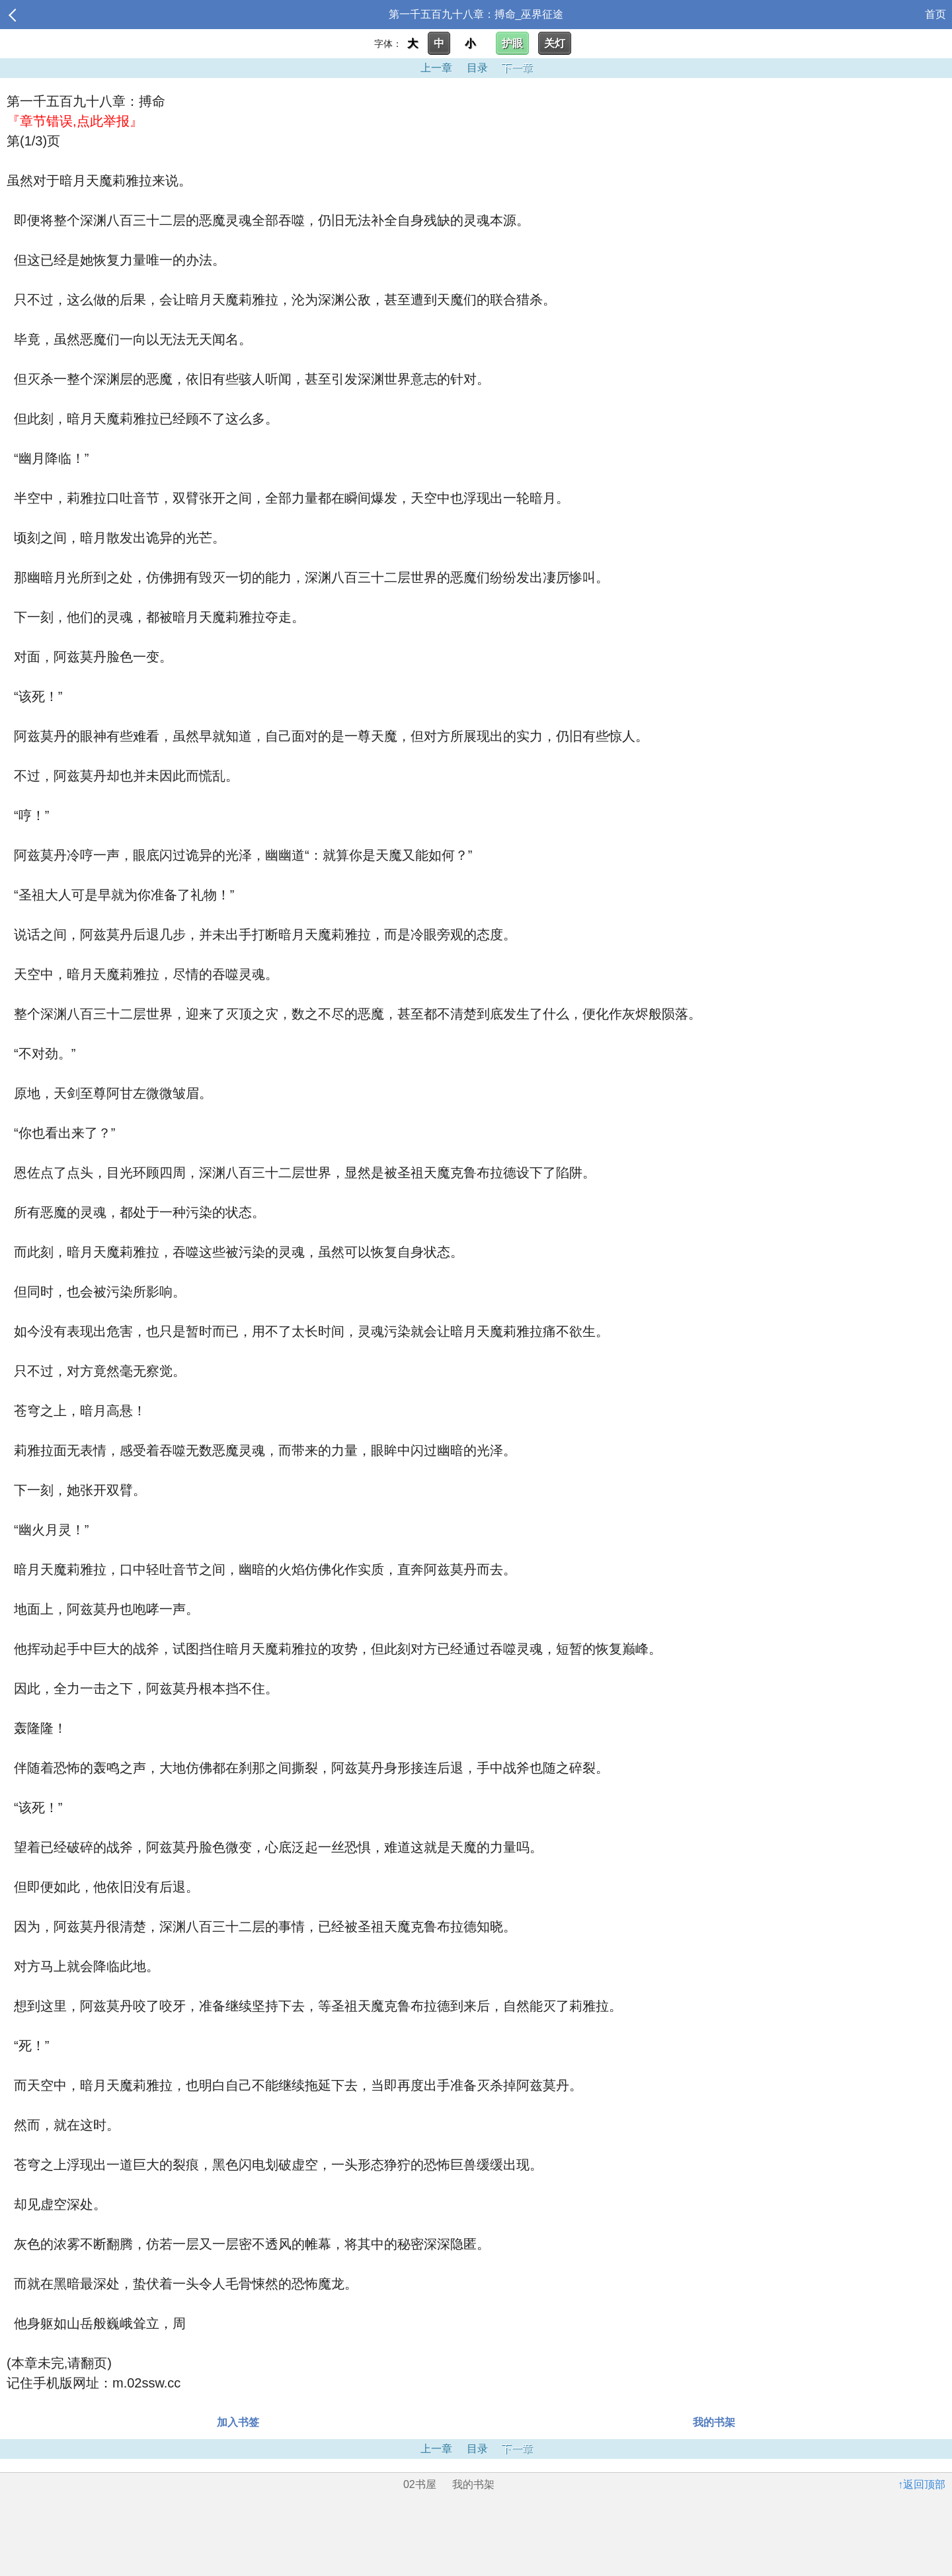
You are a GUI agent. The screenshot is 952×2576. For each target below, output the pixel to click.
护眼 (512, 43)
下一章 (517, 67)
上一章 (436, 67)
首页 (935, 14)
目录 (477, 67)
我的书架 (714, 2422)
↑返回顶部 (921, 2484)
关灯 (554, 43)
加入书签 (238, 2422)
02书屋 (419, 2484)
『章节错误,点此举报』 (75, 121)
